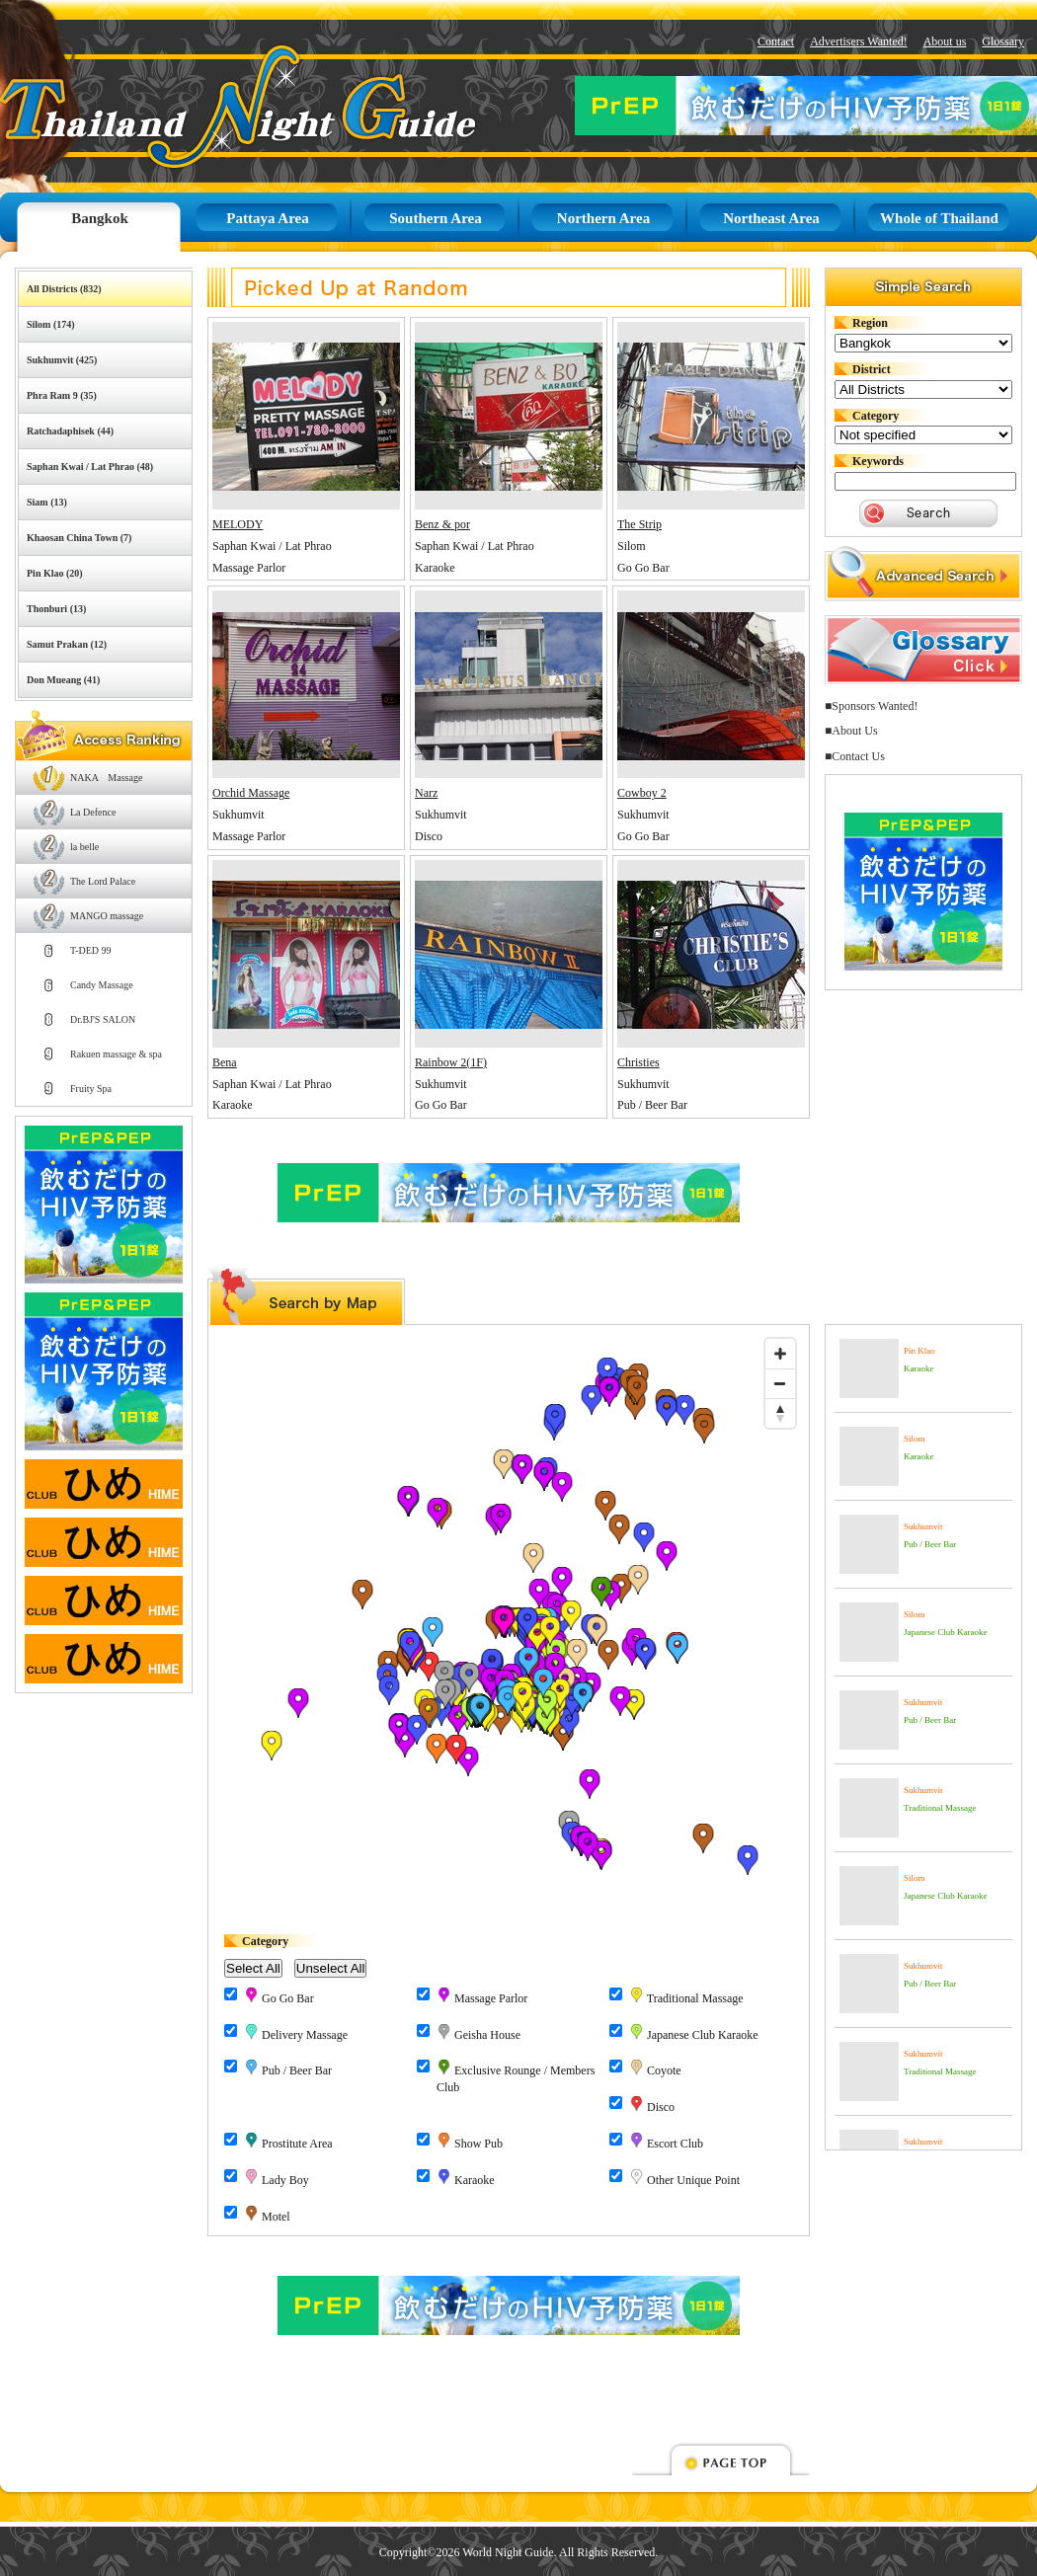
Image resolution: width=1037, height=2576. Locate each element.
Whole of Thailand (939, 218)
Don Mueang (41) (63, 679)
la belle (84, 846)
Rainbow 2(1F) (451, 1062)
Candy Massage (101, 984)
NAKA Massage (106, 777)
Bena (224, 1062)
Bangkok (99, 218)
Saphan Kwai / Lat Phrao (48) (90, 466)
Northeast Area (771, 218)
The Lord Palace (102, 881)
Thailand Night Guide (193, 106)
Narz (426, 793)
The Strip (639, 524)
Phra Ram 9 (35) (62, 395)
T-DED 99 (91, 950)
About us (945, 41)
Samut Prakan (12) (67, 644)
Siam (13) (47, 502)
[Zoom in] (780, 1353)
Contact (776, 41)
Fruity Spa (91, 1088)
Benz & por (442, 524)
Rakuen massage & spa (116, 1054)
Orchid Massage (250, 793)
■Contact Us (855, 756)
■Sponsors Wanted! (871, 706)
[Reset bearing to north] (780, 1413)
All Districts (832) (64, 288)
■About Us (851, 731)
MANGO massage (106, 915)
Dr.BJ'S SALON (102, 1019)
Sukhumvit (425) (62, 359)
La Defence (93, 812)
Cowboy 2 (642, 793)
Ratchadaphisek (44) (70, 431)
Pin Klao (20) (55, 573)
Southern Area (435, 218)
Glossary (1003, 41)
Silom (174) (51, 324)
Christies (638, 1062)
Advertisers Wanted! (858, 41)
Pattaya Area (267, 218)
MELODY (237, 524)
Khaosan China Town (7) (79, 537)
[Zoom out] (780, 1383)
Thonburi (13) (56, 608)
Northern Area (603, 218)
